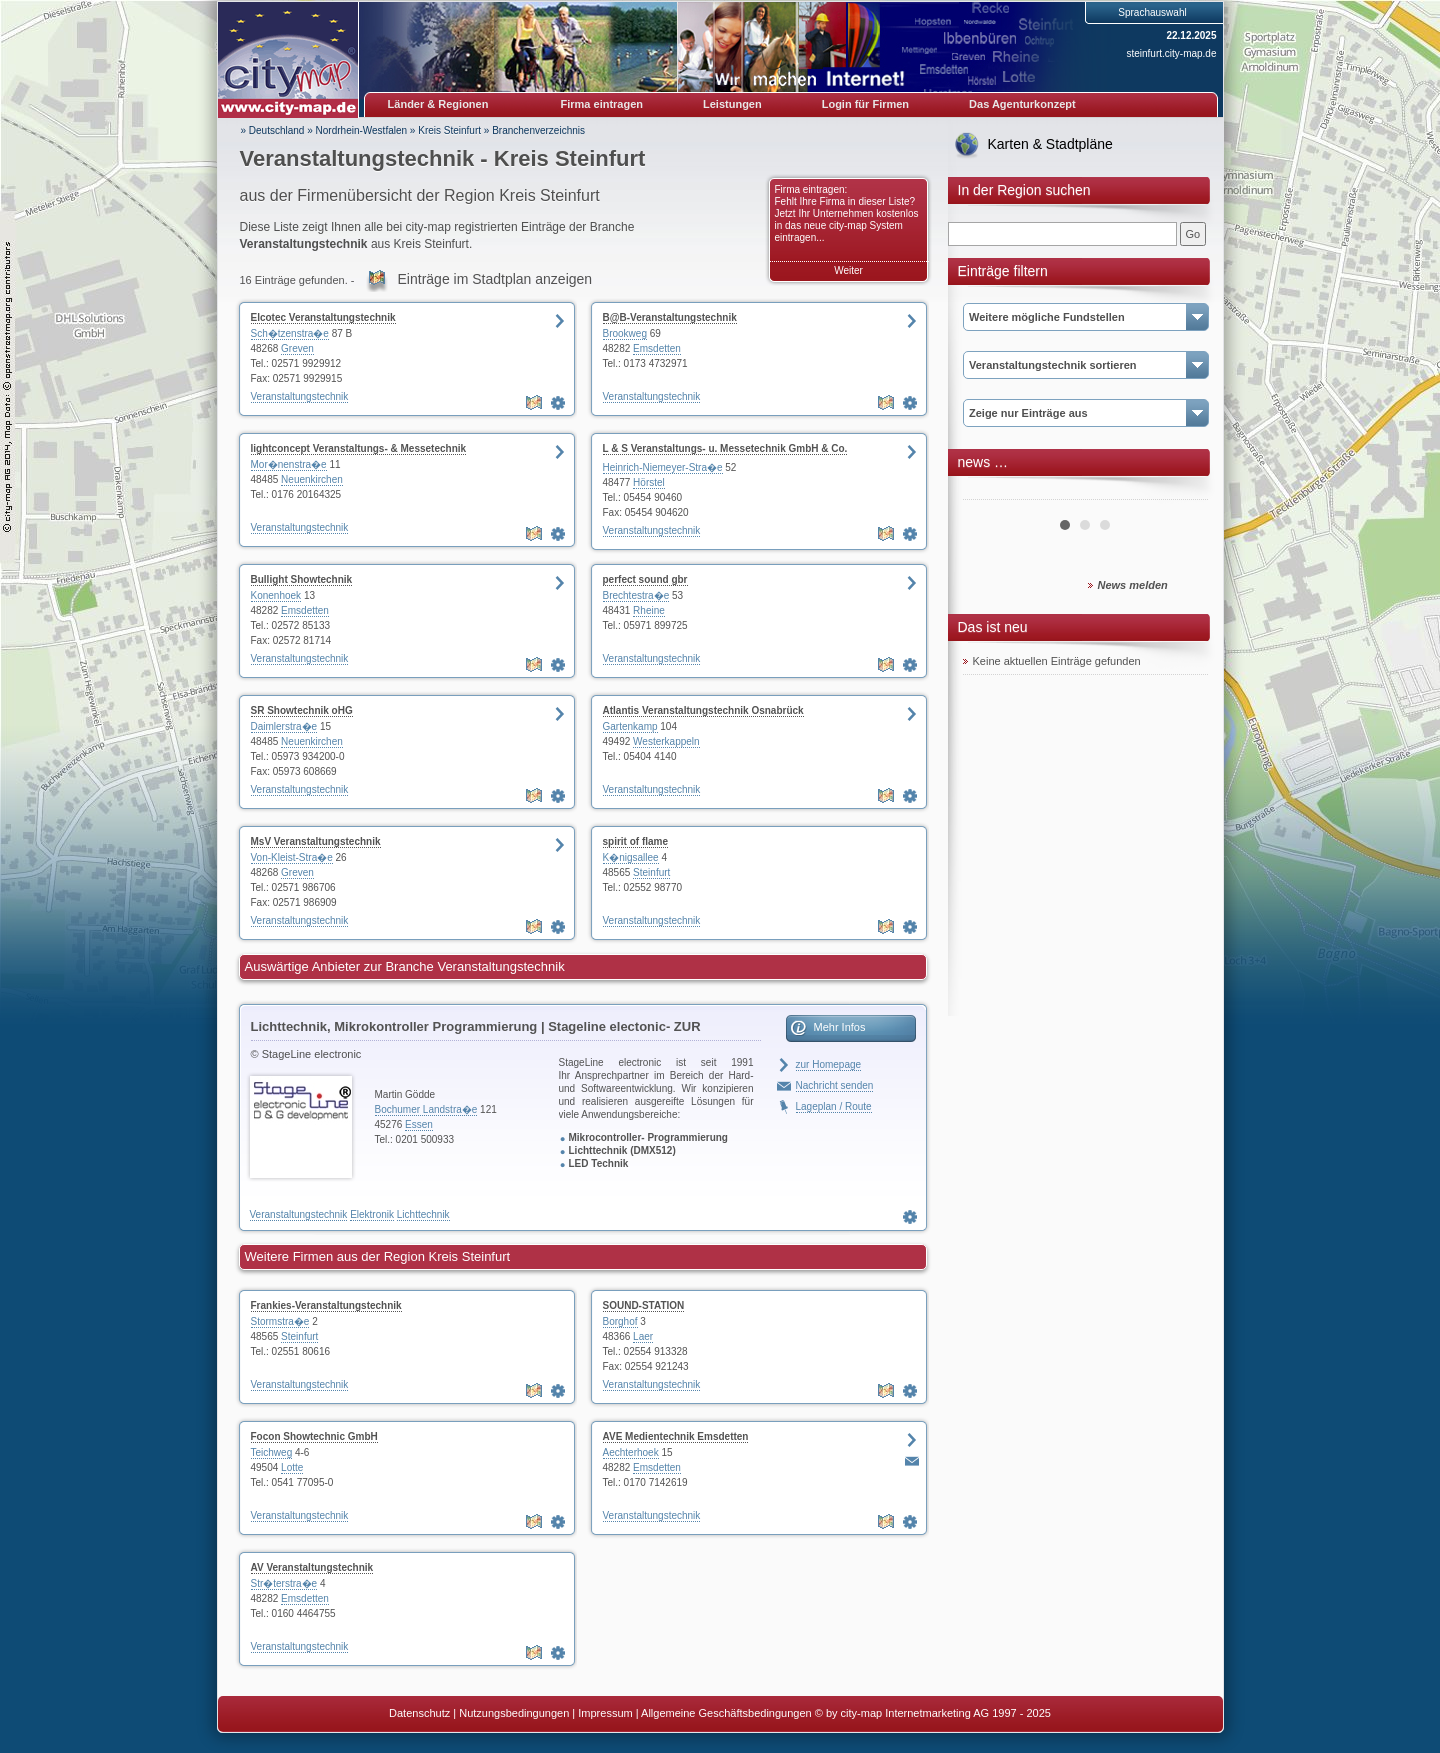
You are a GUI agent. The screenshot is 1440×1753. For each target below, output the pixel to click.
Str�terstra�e (284, 1583)
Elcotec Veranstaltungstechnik (323, 317)
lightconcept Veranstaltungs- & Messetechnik (359, 448)
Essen (419, 1124)
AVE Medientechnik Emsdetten (676, 1436)
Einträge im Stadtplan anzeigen (495, 279)
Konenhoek (276, 595)
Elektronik (372, 1214)
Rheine (649, 610)
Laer (643, 1336)
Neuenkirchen (312, 479)
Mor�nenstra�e (289, 464)
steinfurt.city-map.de (1171, 53)
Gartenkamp (630, 726)
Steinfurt (651, 872)
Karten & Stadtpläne (1050, 144)
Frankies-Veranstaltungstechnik (326, 1305)
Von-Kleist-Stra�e (292, 857)
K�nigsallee (631, 857)
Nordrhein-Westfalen (362, 130)
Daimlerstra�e (284, 726)
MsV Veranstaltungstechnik (316, 841)
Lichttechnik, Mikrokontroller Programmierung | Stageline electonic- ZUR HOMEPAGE (476, 1030)
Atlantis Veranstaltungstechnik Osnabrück (703, 710)
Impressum (605, 1713)
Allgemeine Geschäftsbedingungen (726, 1713)
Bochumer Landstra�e (426, 1109)
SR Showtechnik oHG (302, 710)
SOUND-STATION (644, 1305)
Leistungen (732, 104)
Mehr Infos (840, 1027)
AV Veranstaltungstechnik (312, 1567)
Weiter (848, 270)
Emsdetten (657, 348)
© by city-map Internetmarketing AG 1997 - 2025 (933, 1713)
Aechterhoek (631, 1452)
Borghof (620, 1321)
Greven (297, 348)
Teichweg (272, 1452)
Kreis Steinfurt (449, 130)
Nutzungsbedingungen (514, 1713)
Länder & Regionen (438, 104)
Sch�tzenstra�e (290, 333)
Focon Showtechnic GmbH (314, 1436)
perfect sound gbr (645, 579)
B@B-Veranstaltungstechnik (670, 317)
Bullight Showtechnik (302, 579)
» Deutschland (273, 130)
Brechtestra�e (636, 595)
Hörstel (649, 482)
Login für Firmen (865, 104)
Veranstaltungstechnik (300, 396)
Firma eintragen (602, 104)
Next (1182, 492)
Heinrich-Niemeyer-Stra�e (663, 467)
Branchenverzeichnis (538, 130)
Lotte (292, 1467)
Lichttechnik (423, 1214)
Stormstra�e (280, 1321)
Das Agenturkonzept (1022, 104)
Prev (989, 492)
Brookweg (625, 333)
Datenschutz (419, 1713)
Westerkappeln (666, 741)
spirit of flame (636, 841)
